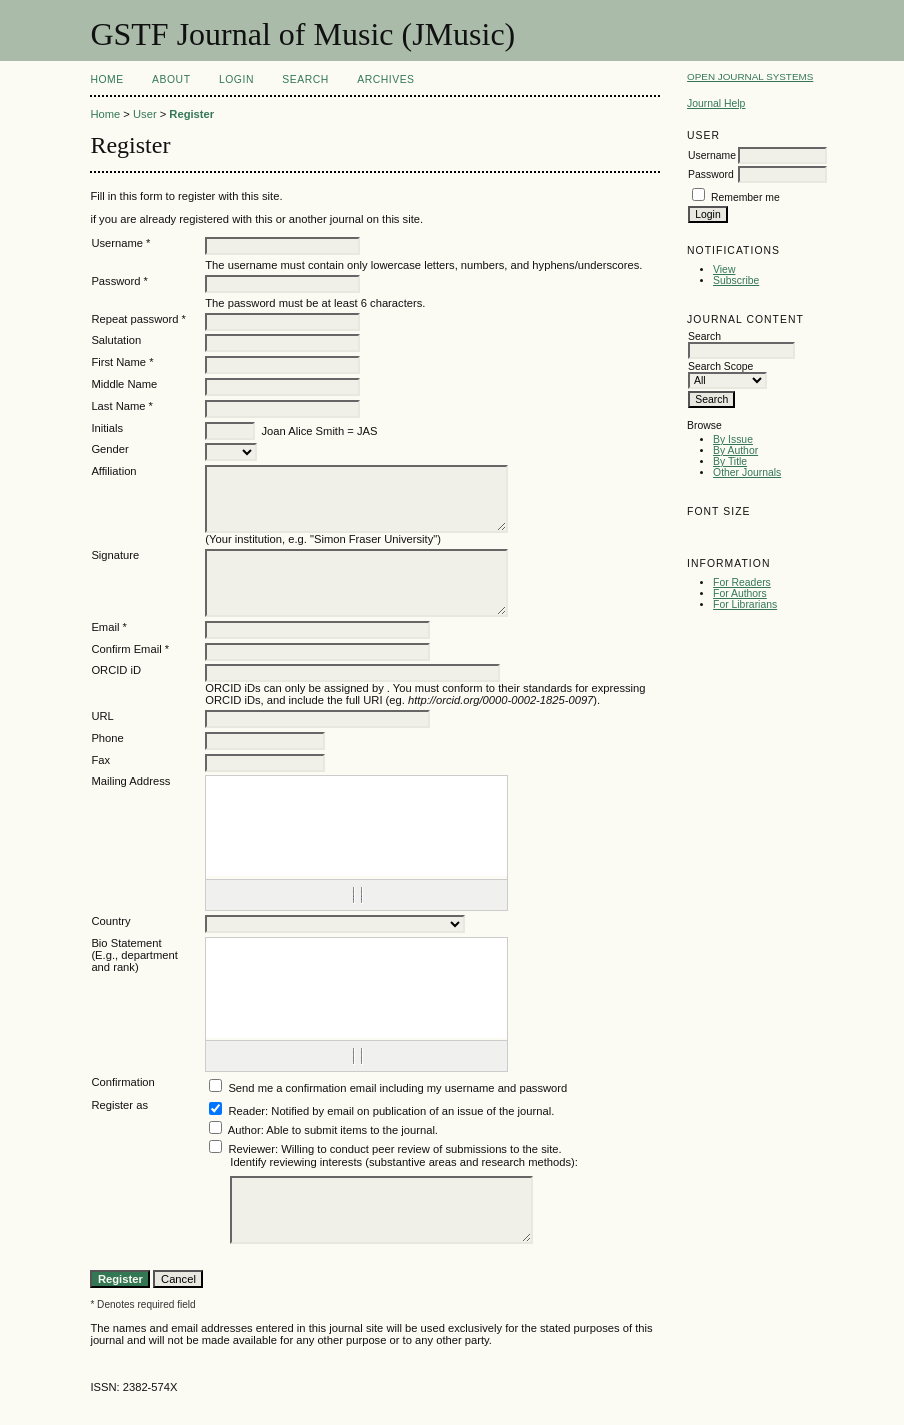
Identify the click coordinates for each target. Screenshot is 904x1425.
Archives (385, 79)
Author (244, 1130)
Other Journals (747, 472)
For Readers (742, 582)
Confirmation (122, 1082)
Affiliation (113, 471)
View (724, 269)
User (145, 114)
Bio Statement (126, 943)
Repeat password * (138, 319)
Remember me (745, 197)
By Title (730, 461)
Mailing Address (130, 781)
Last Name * (122, 406)
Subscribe (736, 280)
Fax (100, 760)
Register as (119, 1105)
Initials (107, 428)
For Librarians (745, 604)
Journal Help (716, 103)
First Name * (122, 362)
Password (711, 174)
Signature (115, 555)
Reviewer (251, 1149)
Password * (119, 281)
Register (191, 114)
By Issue (733, 439)
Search (305, 79)
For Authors (740, 593)
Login (236, 79)
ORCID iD (116, 670)
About (171, 79)
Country (110, 921)
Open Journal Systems (750, 76)
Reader (246, 1111)
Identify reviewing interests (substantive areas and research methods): (404, 1162)
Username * (120, 243)
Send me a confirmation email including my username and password (397, 1088)
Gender (109, 449)
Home (106, 79)
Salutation (116, 340)
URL (102, 716)
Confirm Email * (130, 649)
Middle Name (124, 384)
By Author (735, 450)
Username (712, 155)
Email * (108, 627)
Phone (107, 738)
